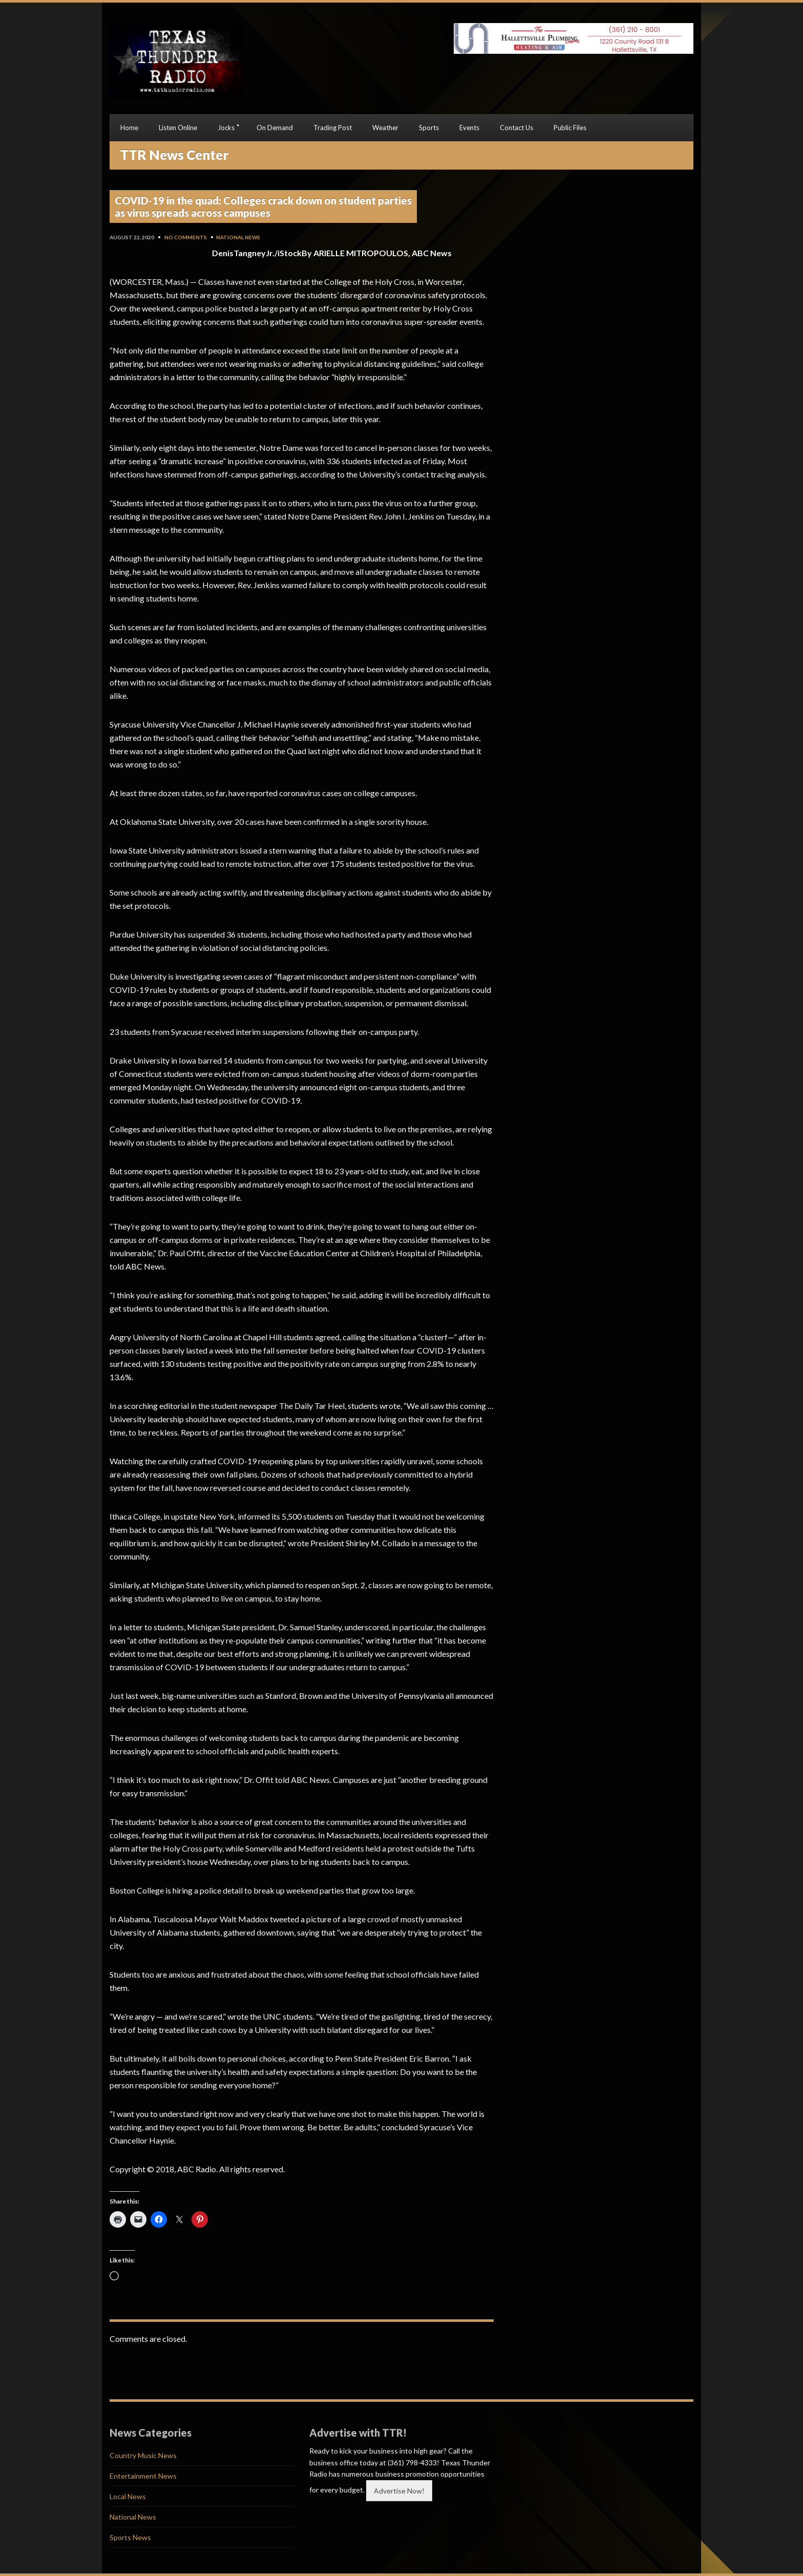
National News (238, 237)
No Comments (185, 237)
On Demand (275, 127)
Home (129, 127)
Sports (429, 127)
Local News (128, 2496)
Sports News (130, 2537)
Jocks (226, 127)
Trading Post (332, 127)
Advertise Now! (399, 2490)
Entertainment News (143, 2475)
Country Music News (143, 2455)
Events (469, 127)
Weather (385, 127)
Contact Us (516, 127)
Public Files (570, 127)
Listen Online (178, 127)
